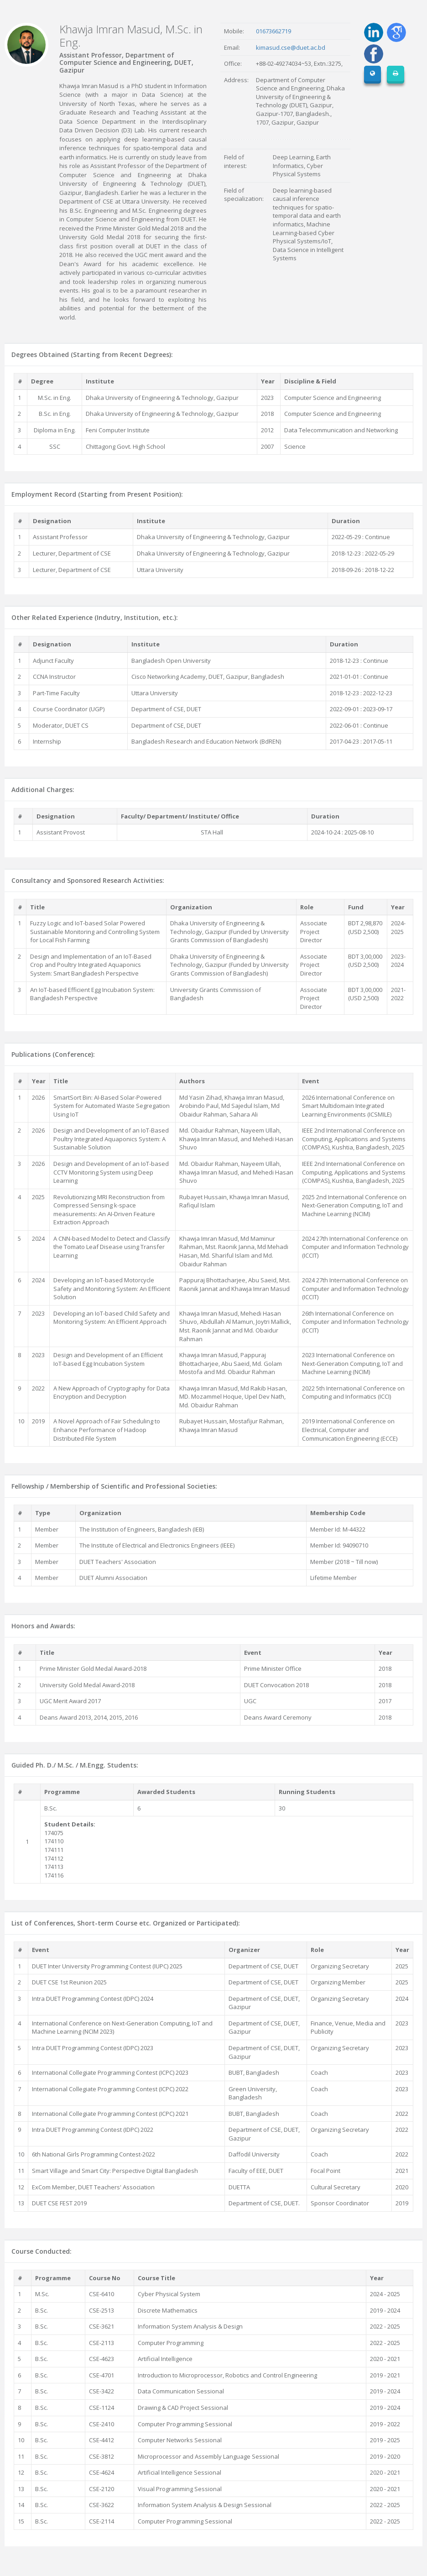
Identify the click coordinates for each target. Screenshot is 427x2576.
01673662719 (273, 31)
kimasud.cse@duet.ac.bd (290, 47)
